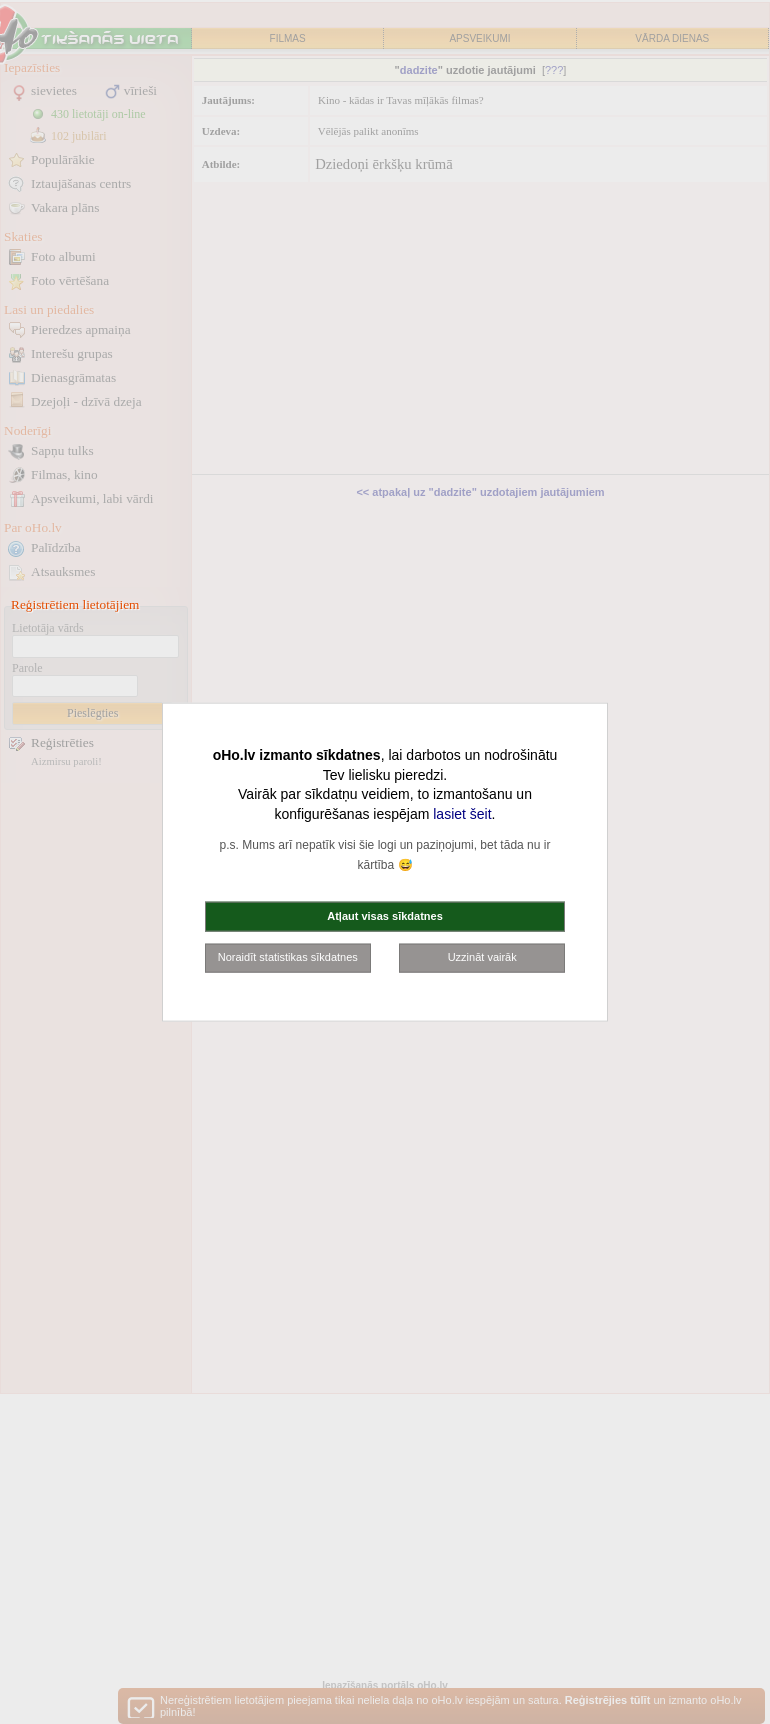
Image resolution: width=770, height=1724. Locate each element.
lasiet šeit (462, 813)
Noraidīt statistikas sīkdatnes (288, 957)
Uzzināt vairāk (482, 957)
